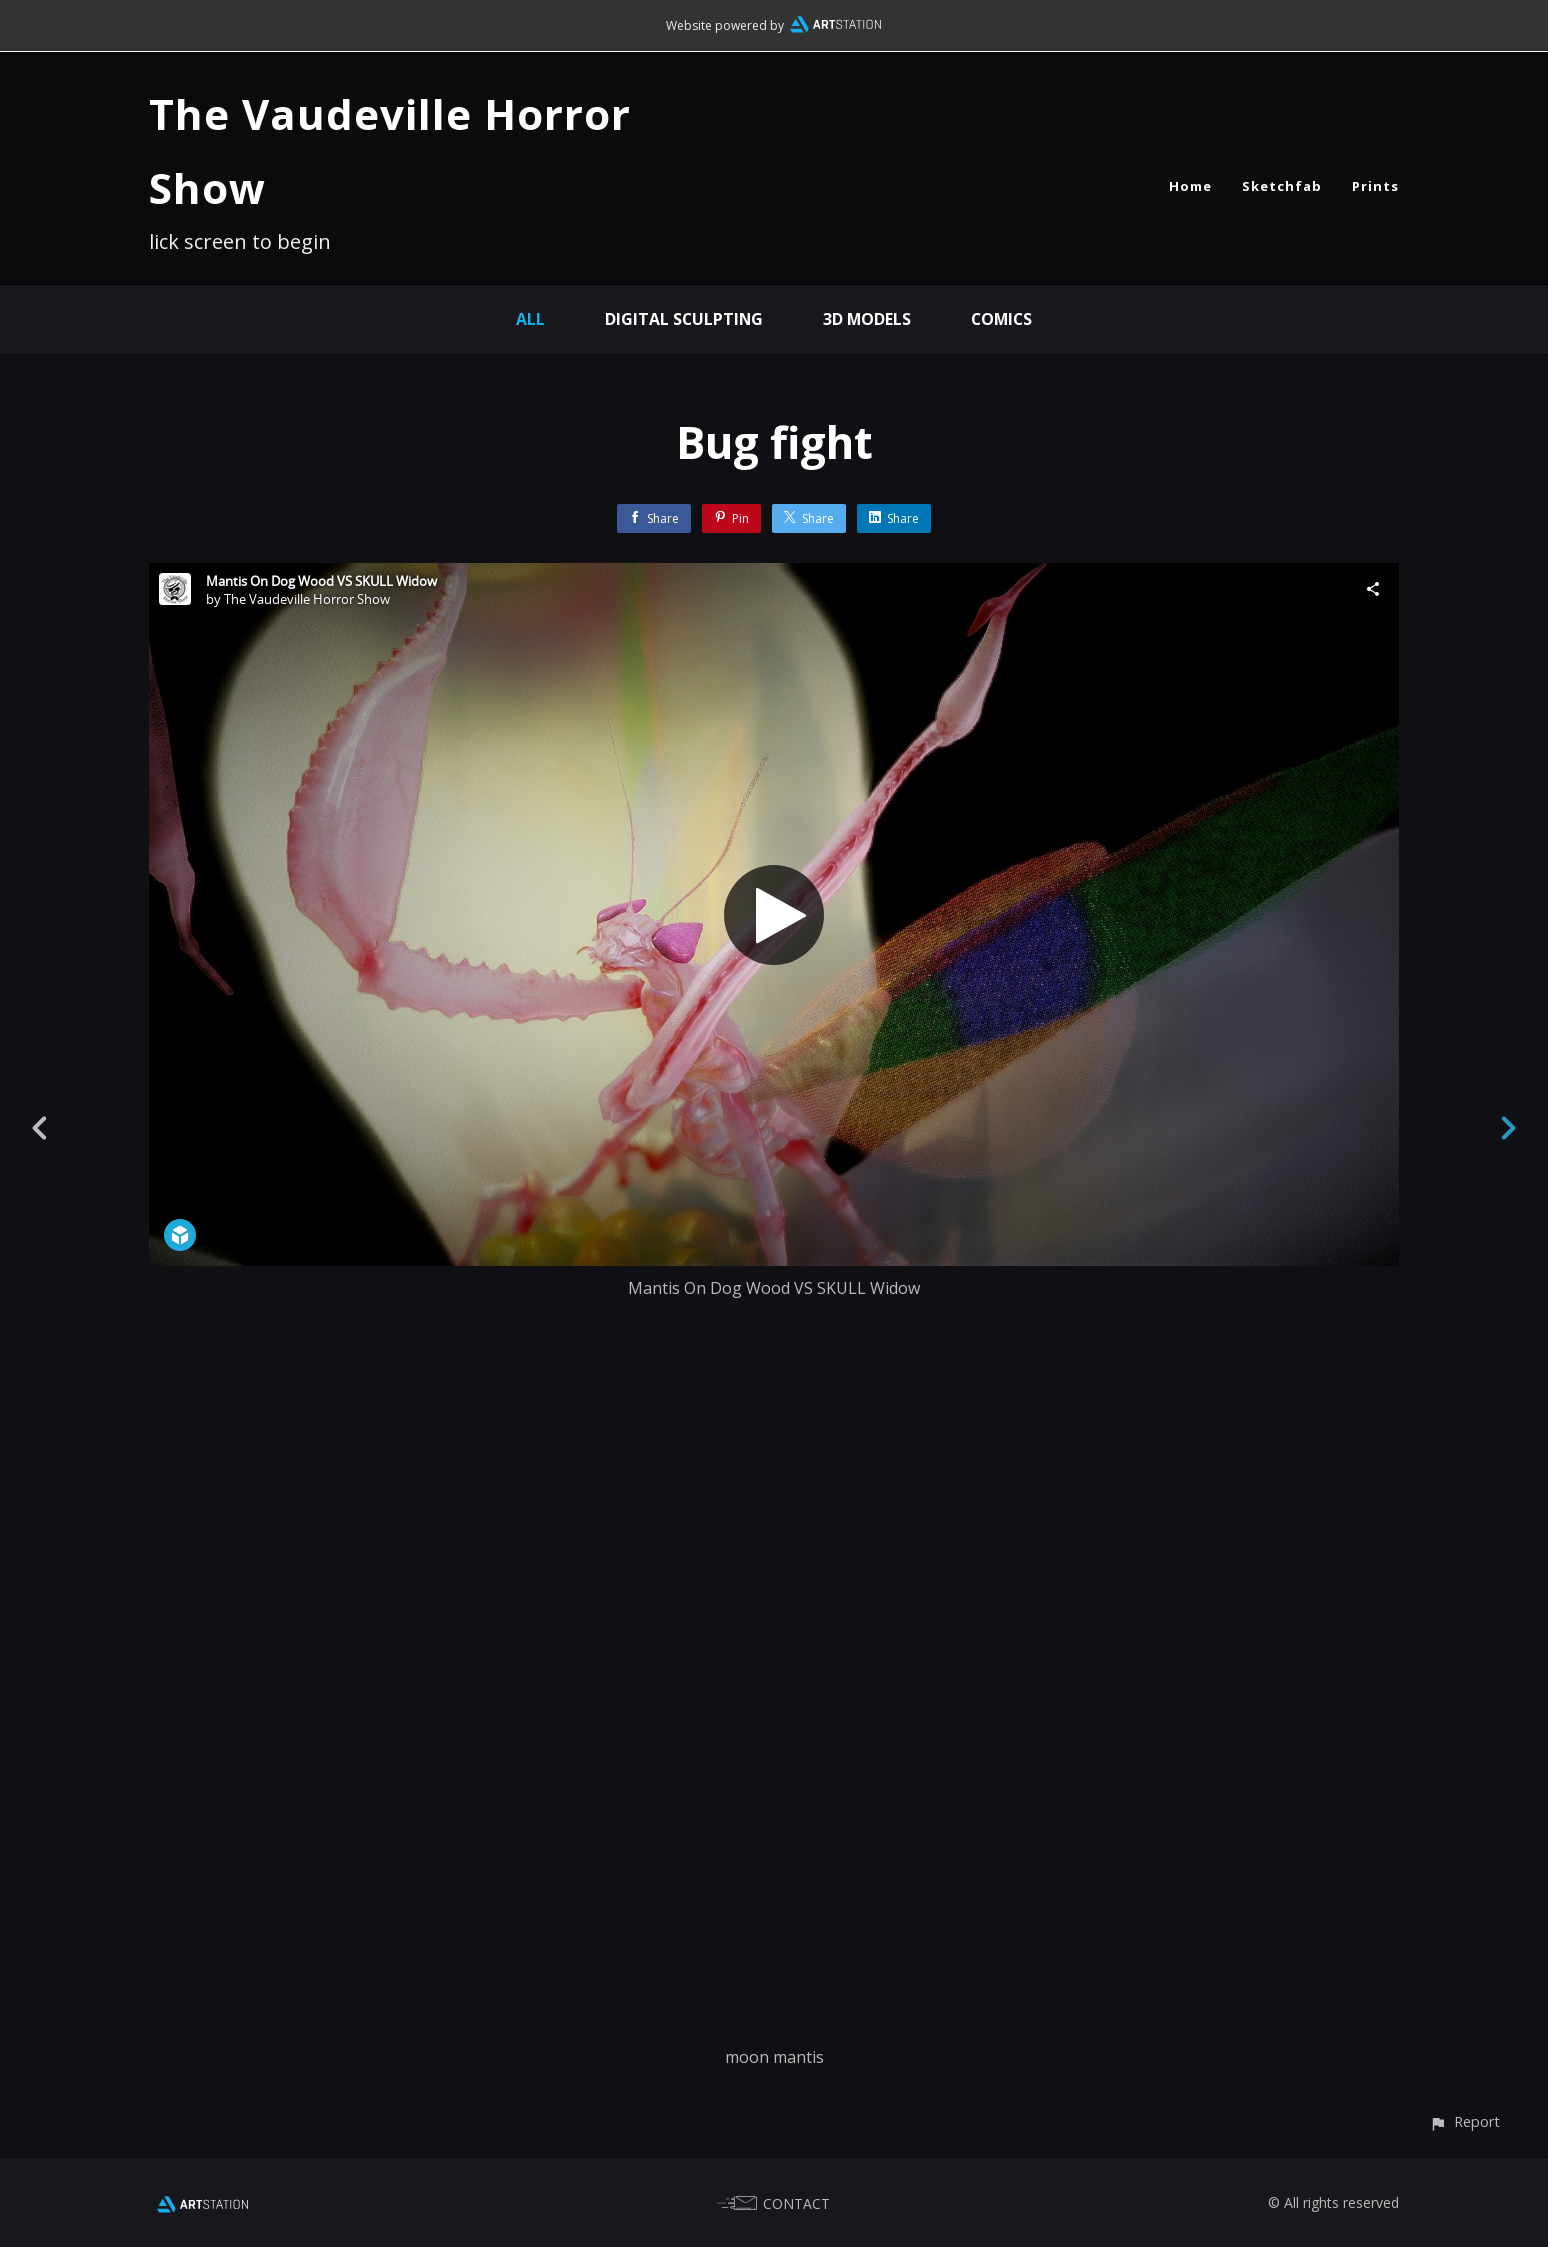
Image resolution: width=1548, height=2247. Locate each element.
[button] (1464, 2121)
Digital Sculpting (682, 319)
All (527, 319)
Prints (1375, 186)
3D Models (866, 319)
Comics (1003, 319)
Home (1190, 186)
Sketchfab (1282, 186)
